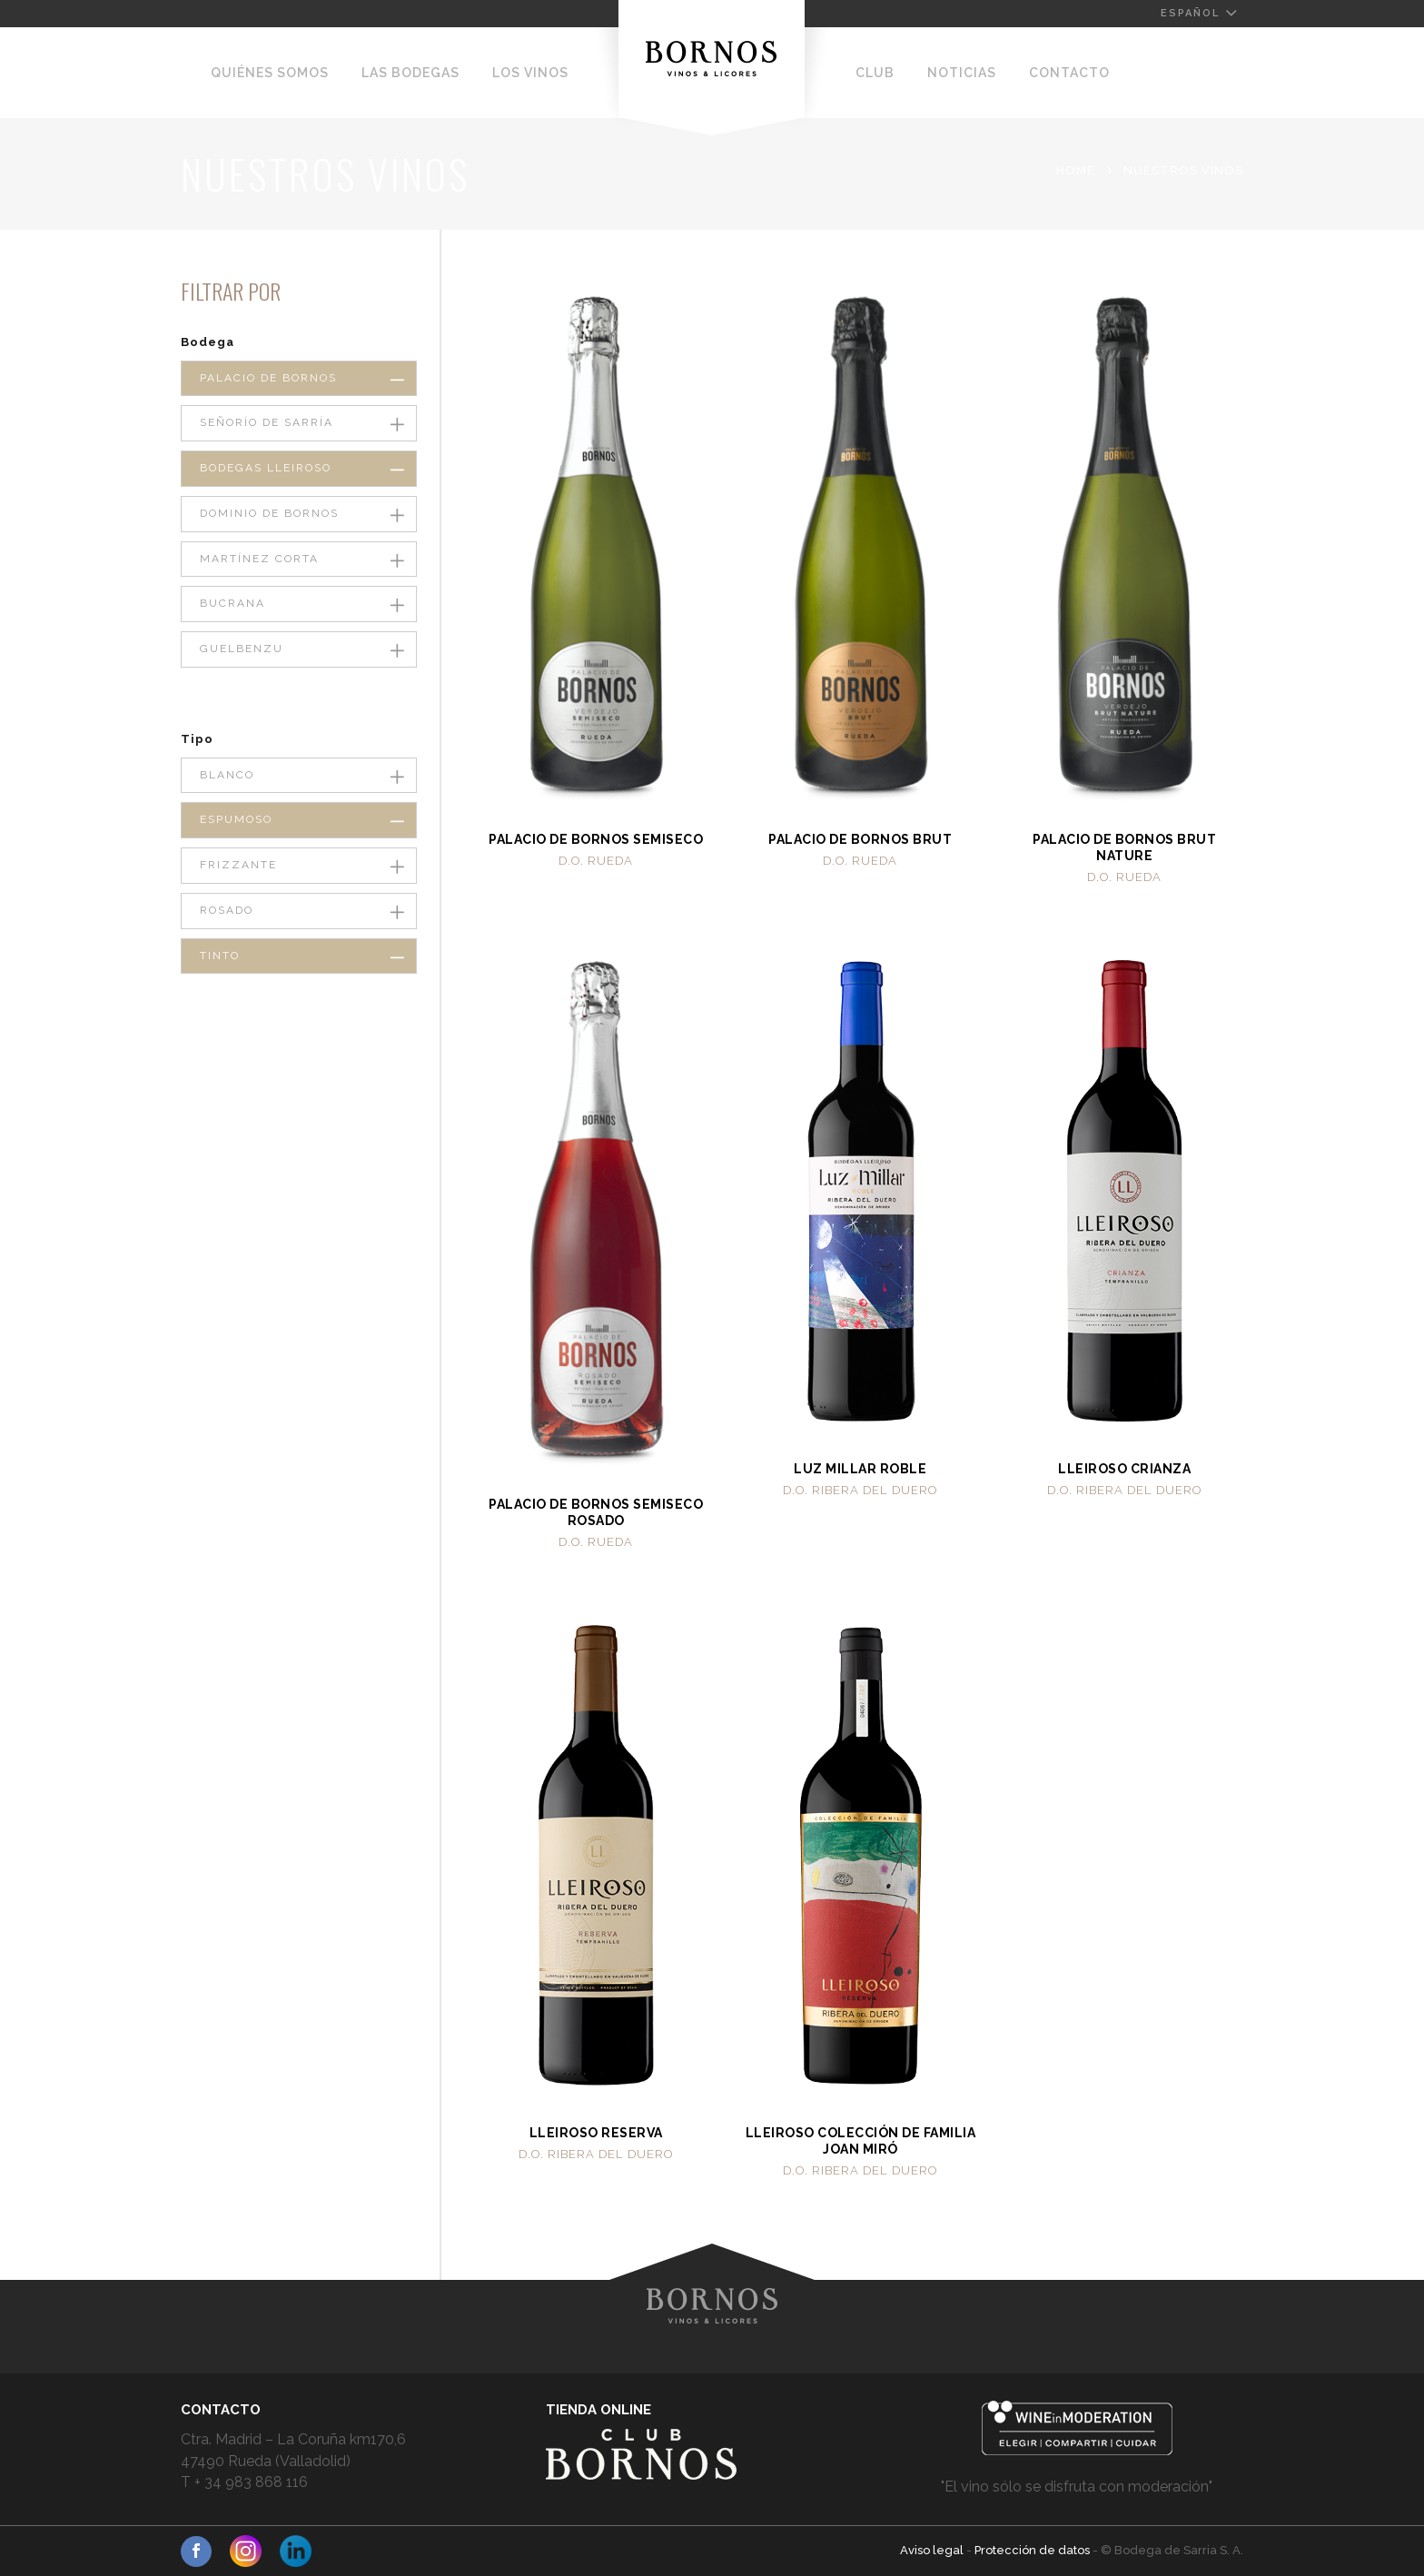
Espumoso (236, 819)
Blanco (227, 774)
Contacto (1069, 72)
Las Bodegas (410, 72)
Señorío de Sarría (266, 422)
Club (875, 72)
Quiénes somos (270, 72)
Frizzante (238, 864)
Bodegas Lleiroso (265, 467)
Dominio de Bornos (269, 513)
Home (1075, 170)
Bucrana (232, 603)
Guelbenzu (241, 648)
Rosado (226, 910)
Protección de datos (1033, 2550)
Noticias (961, 72)
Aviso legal (933, 2550)
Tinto (220, 955)
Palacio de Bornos (268, 378)
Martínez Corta (259, 558)
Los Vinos (530, 72)
